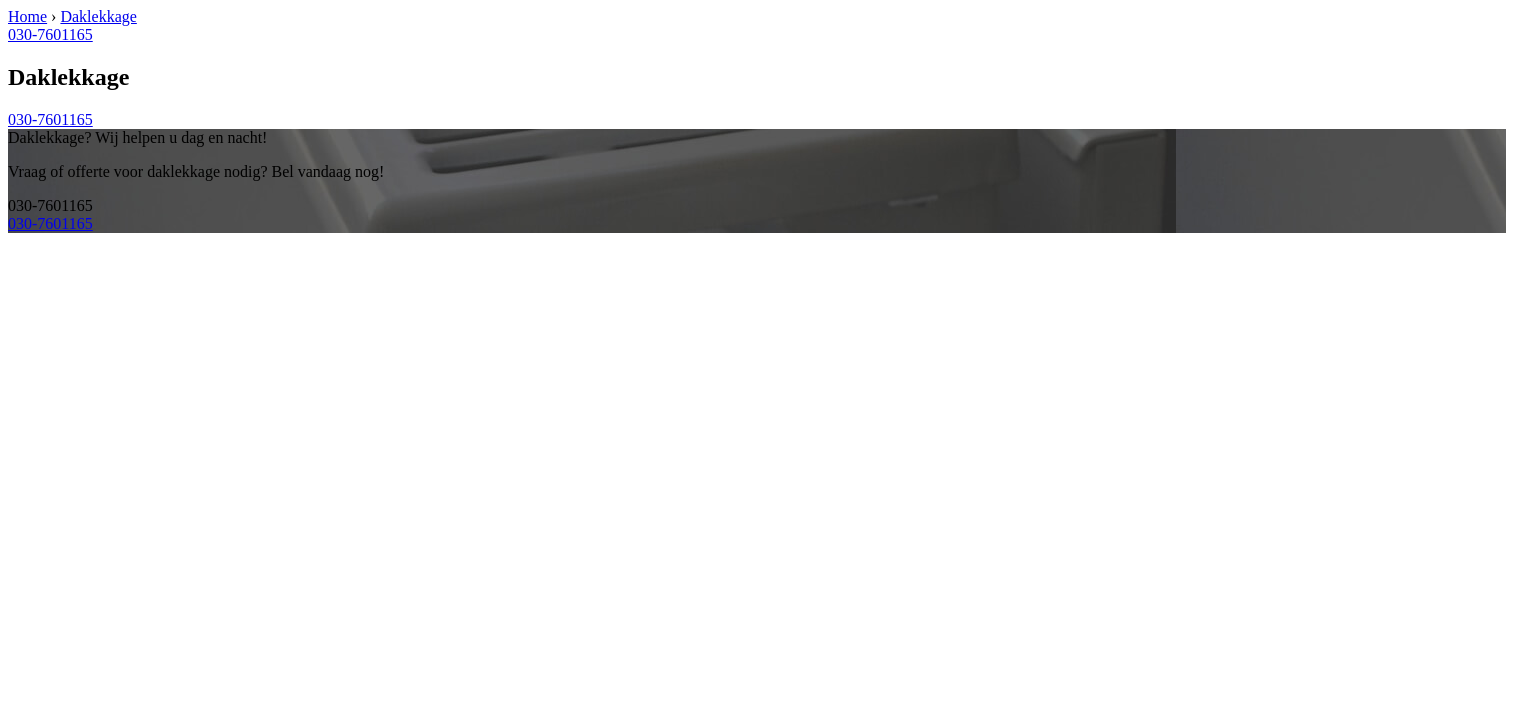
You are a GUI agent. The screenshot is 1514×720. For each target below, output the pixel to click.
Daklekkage (98, 16)
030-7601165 (50, 34)
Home (27, 16)
